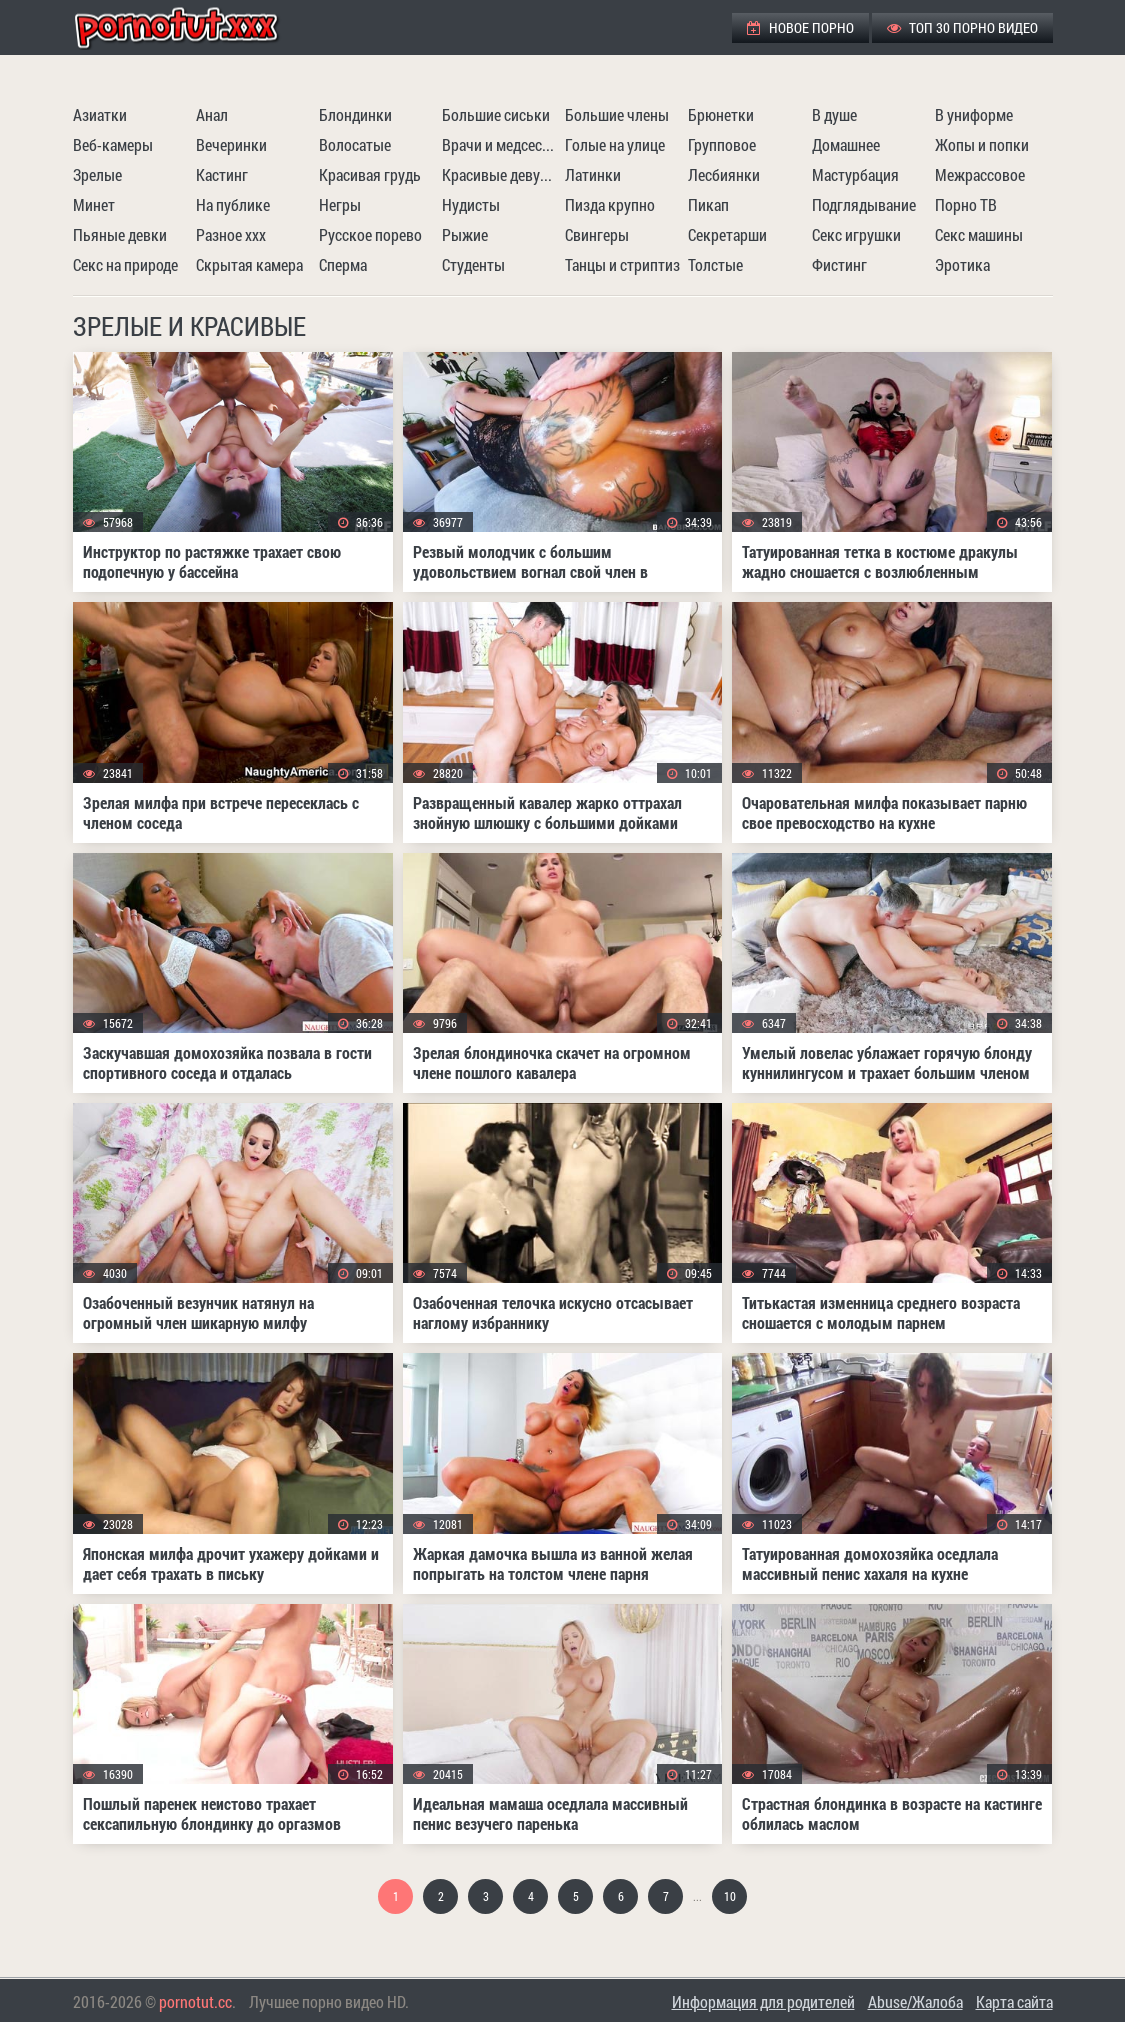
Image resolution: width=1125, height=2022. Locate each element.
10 (730, 1896)
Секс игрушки (856, 234)
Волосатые (355, 144)
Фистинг (839, 264)
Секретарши (727, 234)
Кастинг (222, 174)
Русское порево (370, 234)
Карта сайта (1014, 2001)
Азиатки (100, 114)
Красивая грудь (370, 174)
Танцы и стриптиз (622, 264)
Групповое (722, 144)
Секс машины (979, 234)
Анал (212, 114)
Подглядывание (864, 204)
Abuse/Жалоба (915, 2001)
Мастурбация (855, 174)
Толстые (715, 264)
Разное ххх (231, 234)
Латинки (593, 174)
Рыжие (465, 234)
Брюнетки (721, 114)
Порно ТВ (966, 204)
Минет (94, 204)
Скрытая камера (249, 264)
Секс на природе (125, 264)
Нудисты (471, 204)
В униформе (974, 114)
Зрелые (97, 174)
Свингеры (597, 234)
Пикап (708, 204)
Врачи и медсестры (501, 144)
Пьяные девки (120, 234)
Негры (340, 204)
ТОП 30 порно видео (962, 27)
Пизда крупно (610, 204)
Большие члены (617, 114)
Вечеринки (231, 144)
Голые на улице (615, 144)
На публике (233, 204)
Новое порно (800, 27)
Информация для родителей (763, 2001)
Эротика (962, 264)
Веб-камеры (113, 144)
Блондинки (355, 114)
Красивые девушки (501, 174)
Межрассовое (980, 174)
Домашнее (846, 144)
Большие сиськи (496, 114)
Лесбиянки (724, 174)
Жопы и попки (982, 144)
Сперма (343, 264)
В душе (834, 114)
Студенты (473, 264)
